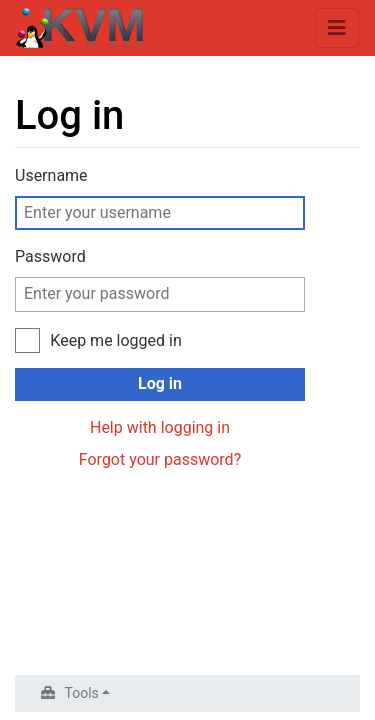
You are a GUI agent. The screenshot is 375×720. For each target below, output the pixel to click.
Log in (160, 383)
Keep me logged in (115, 340)
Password (50, 256)
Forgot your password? (160, 459)
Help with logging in (160, 427)
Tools (82, 693)
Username (51, 175)
